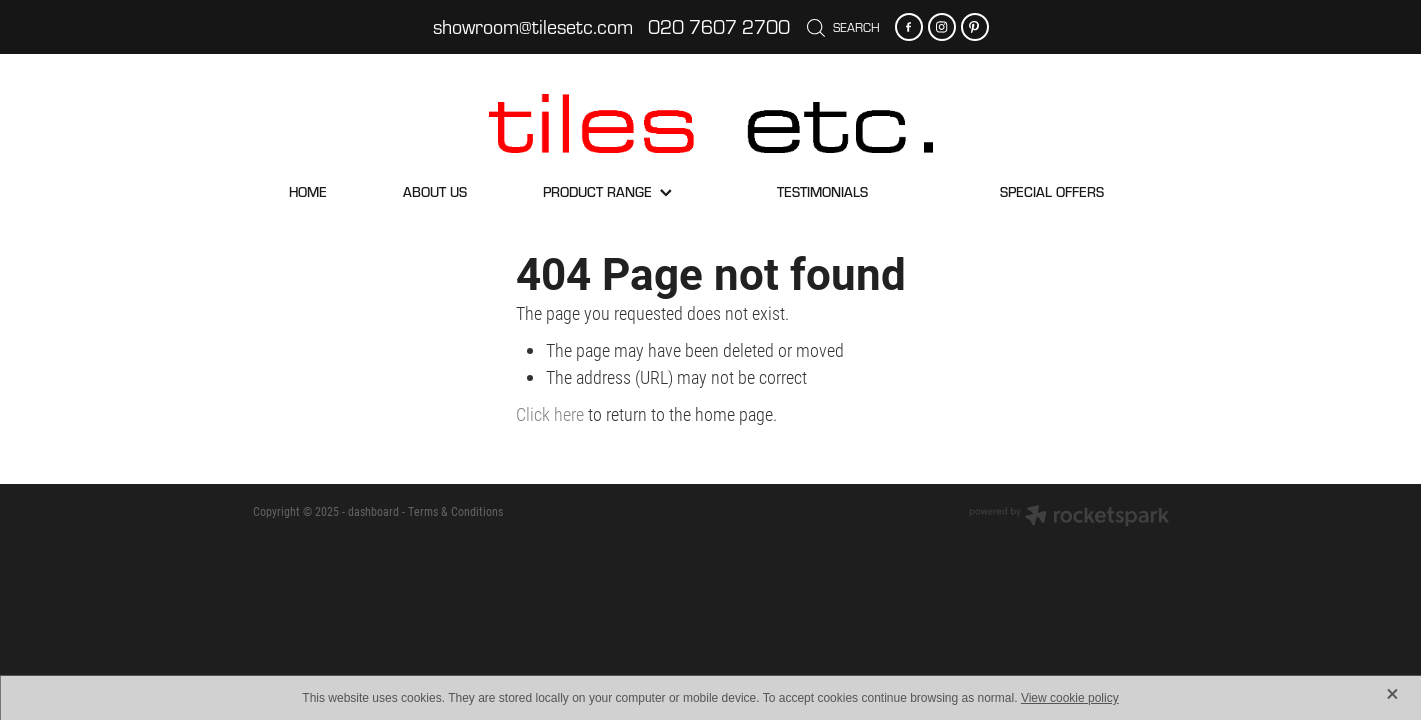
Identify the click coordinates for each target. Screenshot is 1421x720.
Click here (550, 414)
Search (843, 27)
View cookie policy (1070, 698)
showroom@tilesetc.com (533, 26)
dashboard (373, 511)
